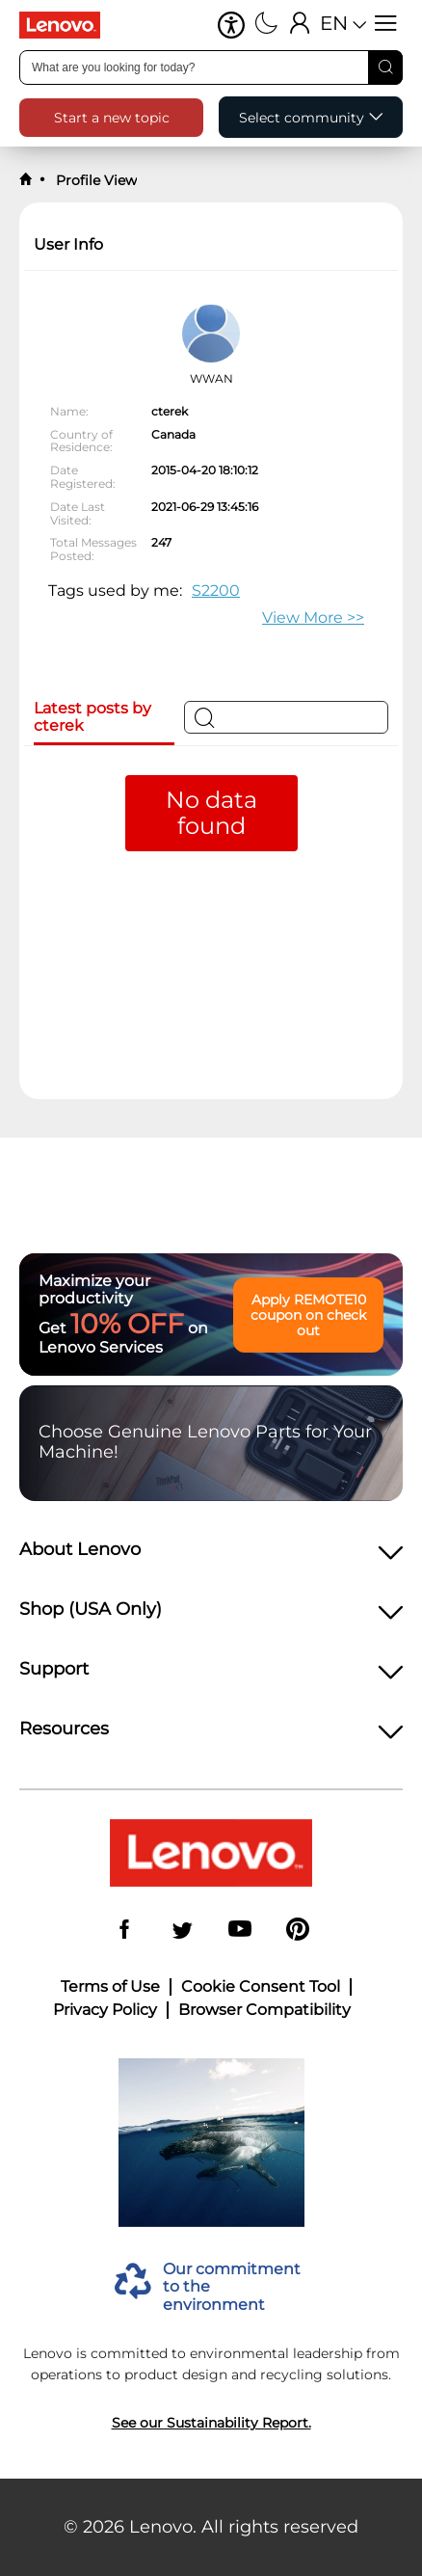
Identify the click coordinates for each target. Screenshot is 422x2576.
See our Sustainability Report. (211, 2422)
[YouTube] (239, 1931)
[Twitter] (182, 1931)
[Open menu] (386, 25)
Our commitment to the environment (232, 2287)
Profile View (94, 180)
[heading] (211, 1555)
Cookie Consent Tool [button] (260, 1987)
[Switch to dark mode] (266, 25)
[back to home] (26, 180)
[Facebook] (124, 1931)
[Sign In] (300, 25)
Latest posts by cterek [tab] (92, 717)
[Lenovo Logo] (67, 25)
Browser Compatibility (264, 2010)
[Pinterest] (297, 1931)
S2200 (216, 590)
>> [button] (313, 617)
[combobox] (211, 67)
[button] (231, 25)
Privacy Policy (105, 2010)
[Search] (385, 67)
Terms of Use (110, 1987)
